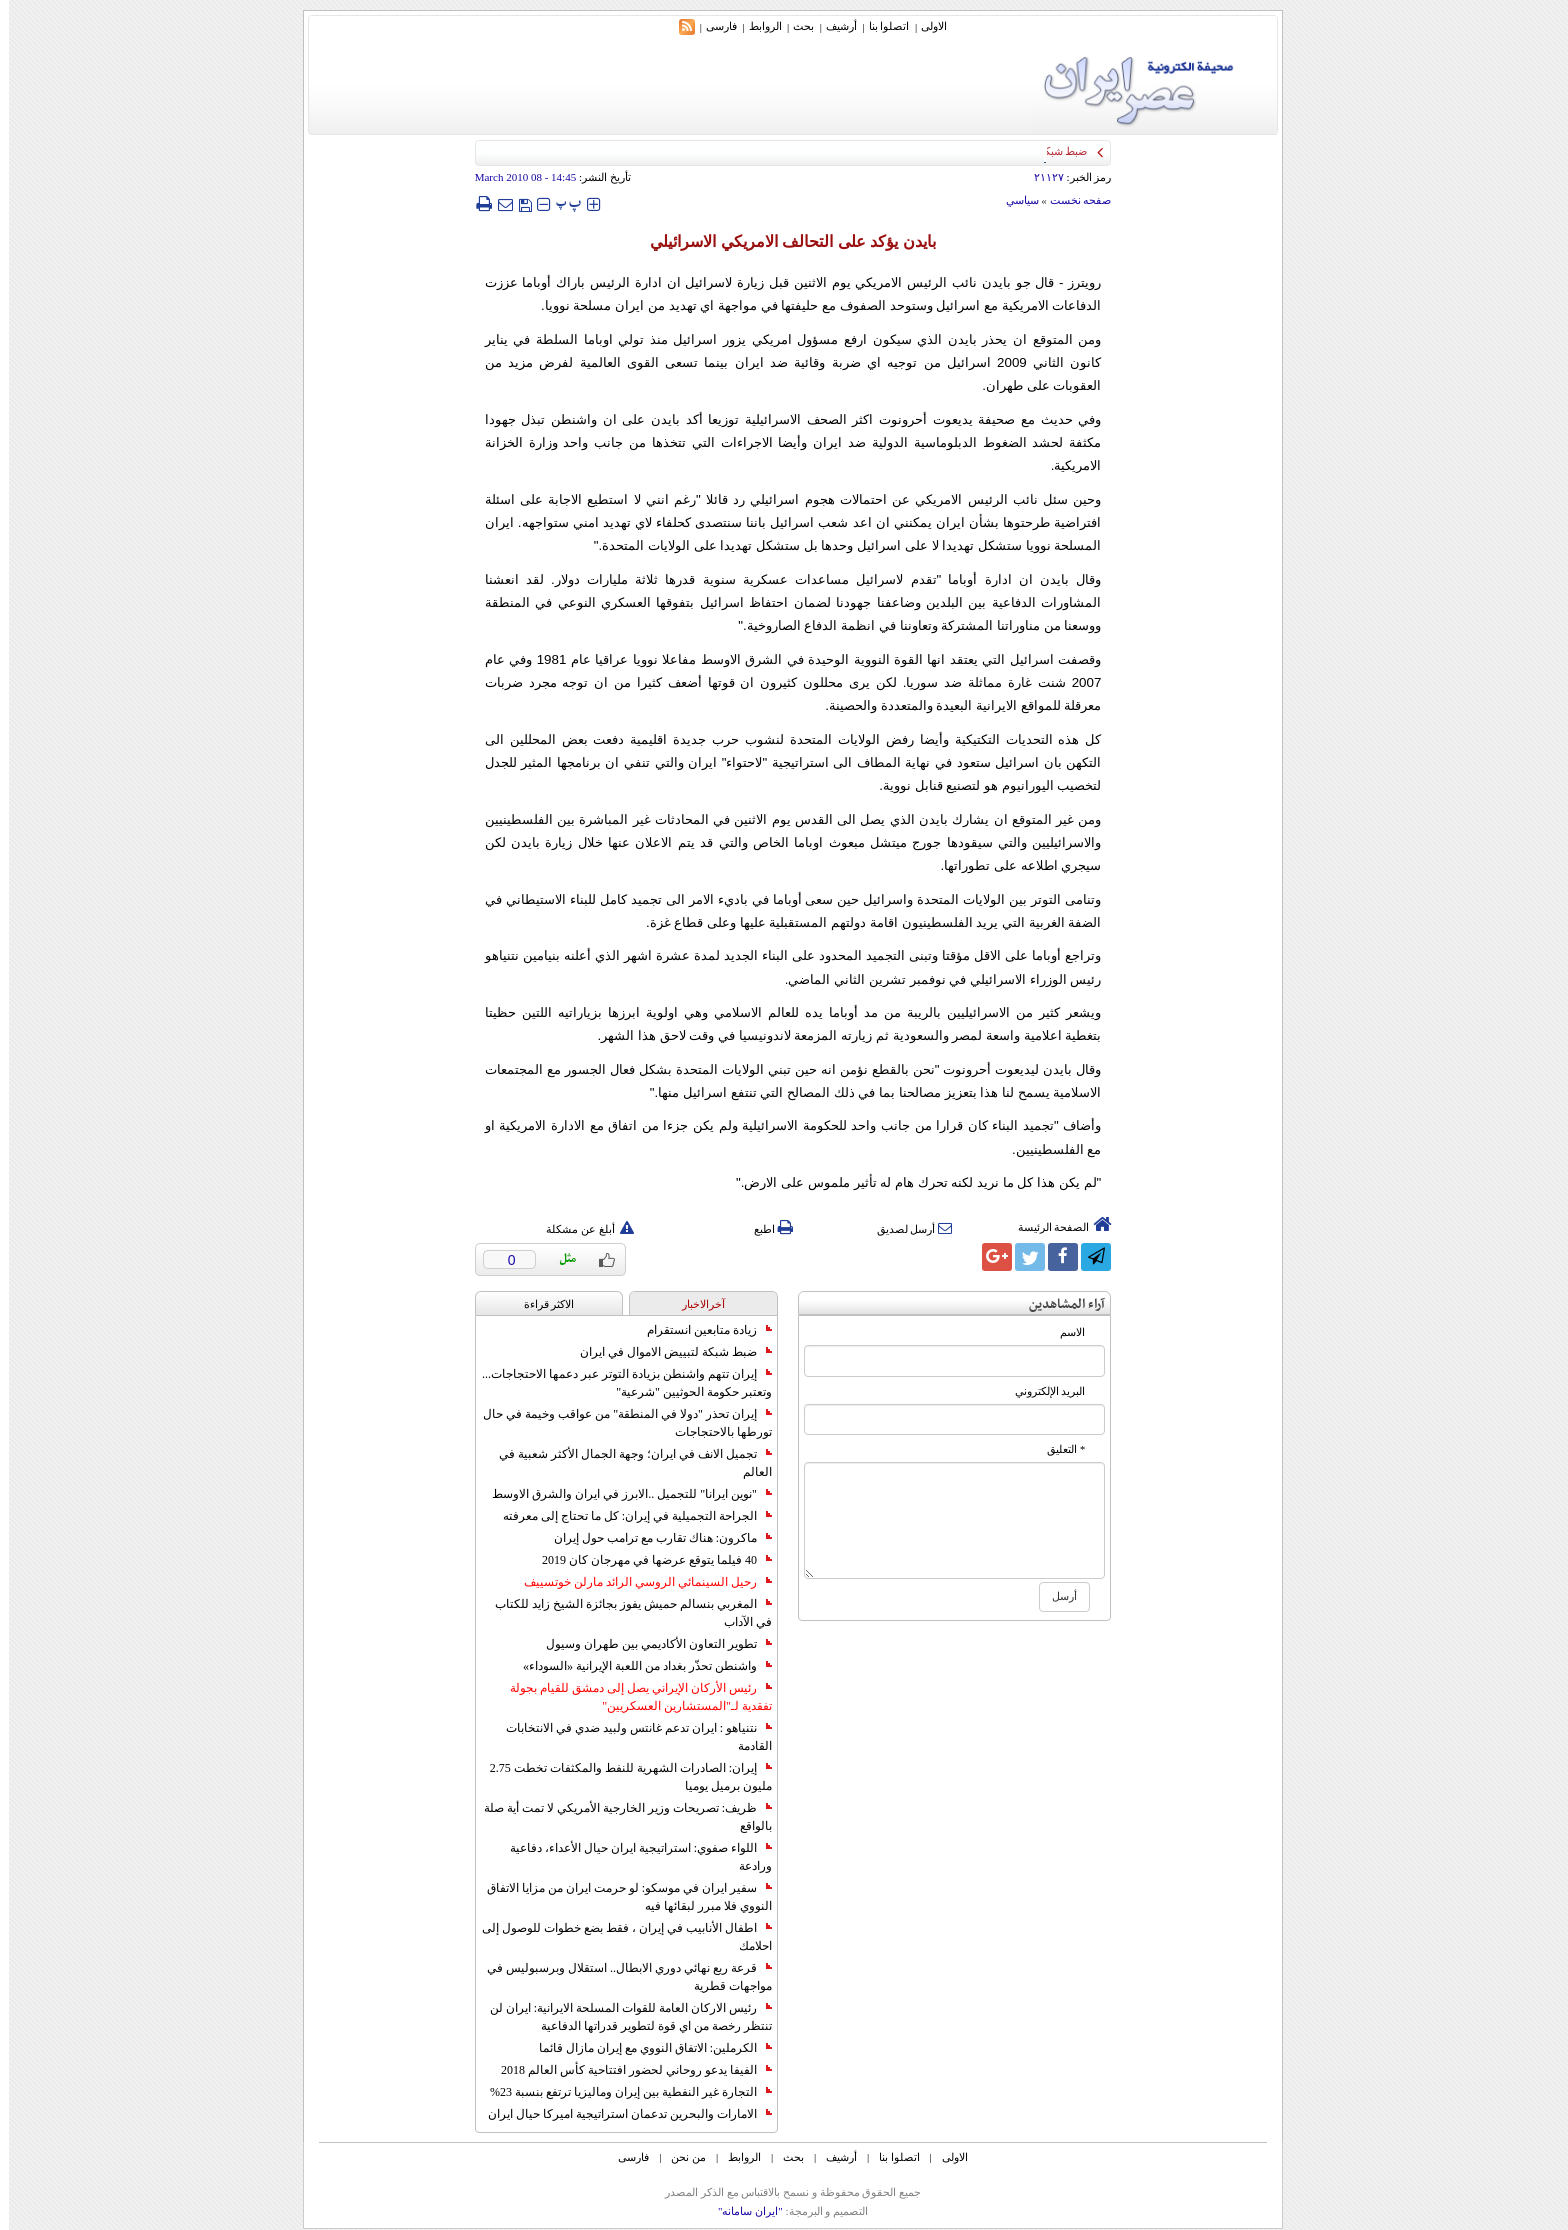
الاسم (1063, 1332)
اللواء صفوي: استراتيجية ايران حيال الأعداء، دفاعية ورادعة (632, 1857)
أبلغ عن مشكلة (581, 1229)
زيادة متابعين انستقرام (700, 1330)
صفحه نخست (1072, 200)
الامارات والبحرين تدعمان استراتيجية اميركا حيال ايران (621, 2114)
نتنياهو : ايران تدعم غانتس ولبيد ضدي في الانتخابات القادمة (630, 1737)
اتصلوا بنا (880, 26)
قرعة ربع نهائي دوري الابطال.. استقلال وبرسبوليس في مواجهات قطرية (620, 1977)
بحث (794, 26)
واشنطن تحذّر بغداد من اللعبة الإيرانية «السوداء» (638, 1666)
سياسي (1013, 200)
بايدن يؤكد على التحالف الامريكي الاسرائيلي (783, 241)
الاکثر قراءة (540, 1304)
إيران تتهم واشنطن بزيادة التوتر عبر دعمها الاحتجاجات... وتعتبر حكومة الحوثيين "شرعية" (618, 1383)
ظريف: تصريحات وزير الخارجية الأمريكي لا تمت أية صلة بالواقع (619, 1817)
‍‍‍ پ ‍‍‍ (560, 203)
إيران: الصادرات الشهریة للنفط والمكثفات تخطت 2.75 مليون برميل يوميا (622, 1777)
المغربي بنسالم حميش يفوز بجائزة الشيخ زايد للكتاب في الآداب (624, 1613)
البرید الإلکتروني (1041, 1391)
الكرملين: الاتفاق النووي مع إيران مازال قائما (646, 2048)
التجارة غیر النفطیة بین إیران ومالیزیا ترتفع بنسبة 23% (622, 2092)
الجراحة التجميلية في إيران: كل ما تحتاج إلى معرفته (628, 1516)
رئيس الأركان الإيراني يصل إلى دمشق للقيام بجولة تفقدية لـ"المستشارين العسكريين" (632, 1697)
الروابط (756, 26)
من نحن (679, 2157)
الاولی (925, 26)
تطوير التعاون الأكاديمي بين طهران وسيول (650, 1644)
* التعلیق (1057, 1449)
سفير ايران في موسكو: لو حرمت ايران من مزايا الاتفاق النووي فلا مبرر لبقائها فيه (620, 1897)
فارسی (712, 26)
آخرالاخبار (694, 1304)
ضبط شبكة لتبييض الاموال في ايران (667, 1352)
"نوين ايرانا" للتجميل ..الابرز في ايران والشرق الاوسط (623, 1494)
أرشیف (832, 26)
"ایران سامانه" (741, 2211)
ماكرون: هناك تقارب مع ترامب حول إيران (654, 1538)
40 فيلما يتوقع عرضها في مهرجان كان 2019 (648, 1560)
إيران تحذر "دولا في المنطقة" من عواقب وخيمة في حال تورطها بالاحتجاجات (618, 1423)
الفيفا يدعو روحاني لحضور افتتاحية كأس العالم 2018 (627, 2070)
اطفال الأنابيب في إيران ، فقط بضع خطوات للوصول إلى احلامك (618, 1937)
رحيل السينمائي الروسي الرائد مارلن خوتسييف (639, 1582)
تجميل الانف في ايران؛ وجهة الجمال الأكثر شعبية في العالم (626, 1463)
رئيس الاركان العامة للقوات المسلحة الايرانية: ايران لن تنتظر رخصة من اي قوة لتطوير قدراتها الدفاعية (622, 2017)
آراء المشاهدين (1058, 1304)
